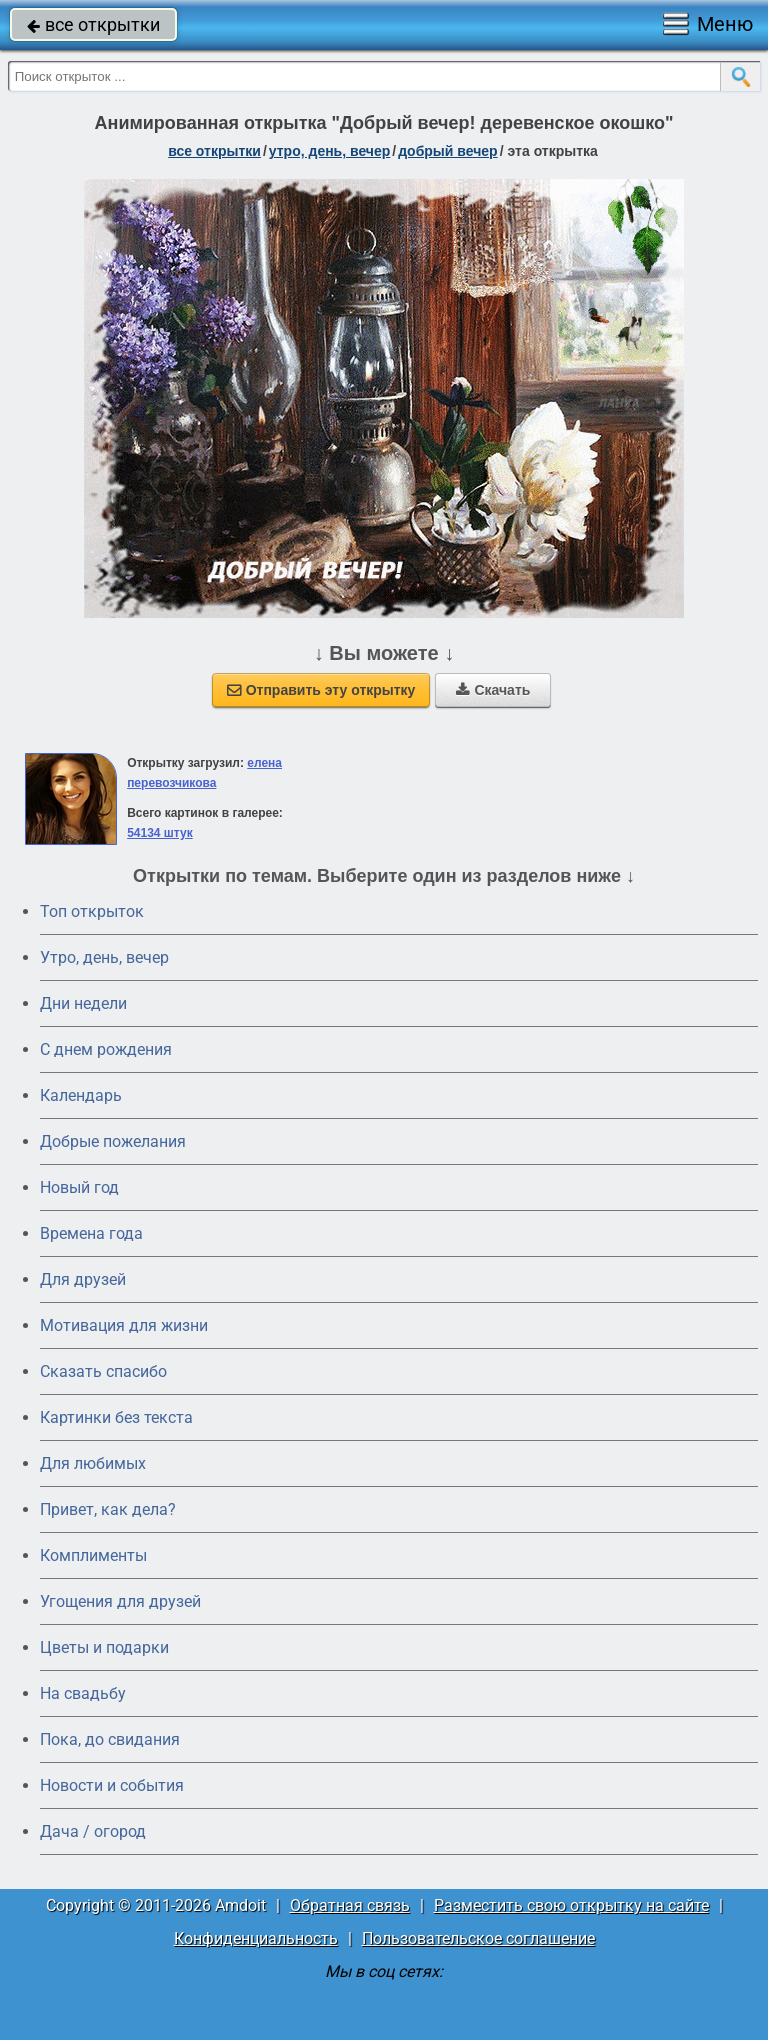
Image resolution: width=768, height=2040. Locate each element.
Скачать (493, 690)
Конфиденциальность (256, 1938)
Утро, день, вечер (104, 957)
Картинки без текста (116, 1417)
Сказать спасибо (103, 1371)
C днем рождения (106, 1049)
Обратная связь (350, 1905)
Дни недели (83, 1003)
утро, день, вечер (330, 151)
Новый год (79, 1187)
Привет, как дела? (108, 1509)
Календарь (81, 1095)
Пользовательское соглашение (478, 1938)
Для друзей (83, 1279)
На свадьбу (83, 1693)
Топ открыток (92, 911)
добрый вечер (447, 151)
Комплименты (93, 1555)
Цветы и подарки (104, 1647)
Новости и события (112, 1785)
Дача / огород (93, 1831)
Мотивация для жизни (124, 1325)
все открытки (93, 24)
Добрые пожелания (113, 1141)
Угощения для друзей (120, 1601)
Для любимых (93, 1463)
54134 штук (160, 833)
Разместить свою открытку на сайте (571, 1905)
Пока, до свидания (110, 1739)
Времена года (91, 1233)
